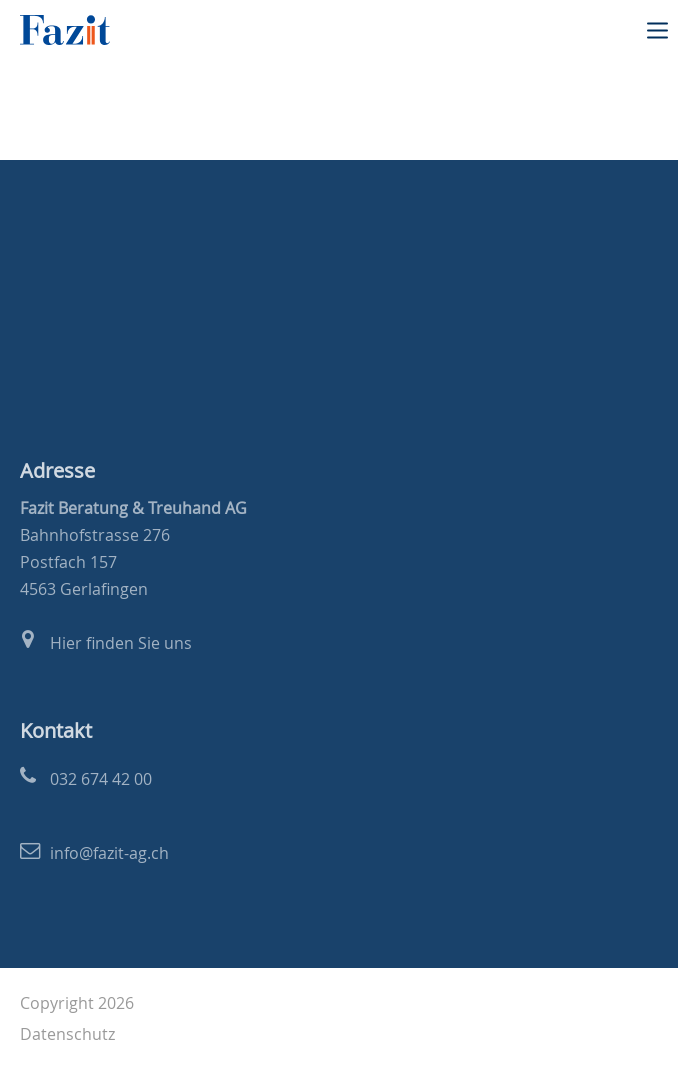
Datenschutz (67, 1034)
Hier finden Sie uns (121, 643)
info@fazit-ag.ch (109, 853)
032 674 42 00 (101, 779)
